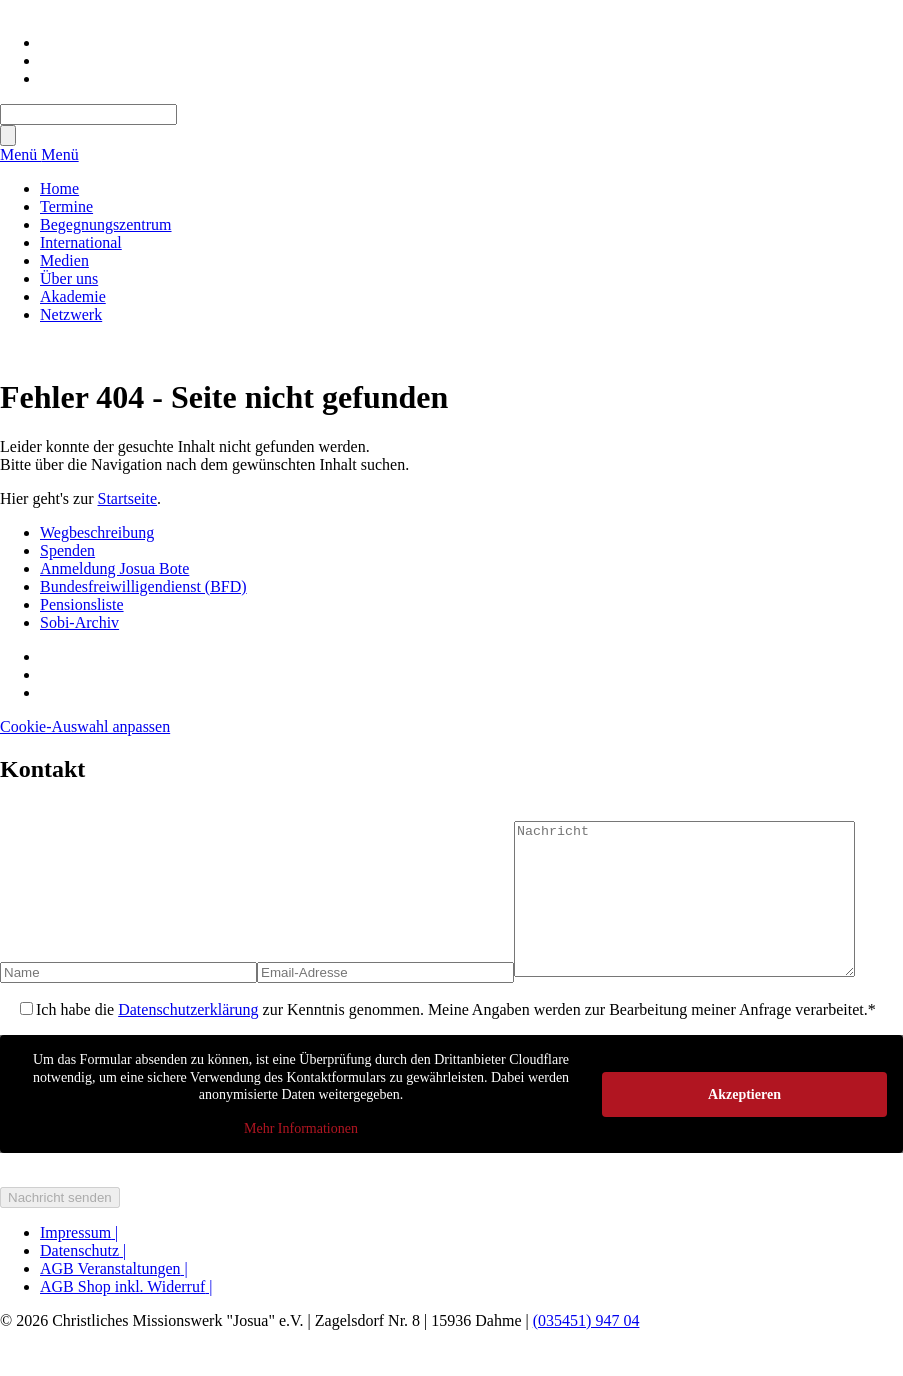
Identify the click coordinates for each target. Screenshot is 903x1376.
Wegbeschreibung (97, 532)
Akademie (73, 296)
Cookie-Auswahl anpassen (85, 726)
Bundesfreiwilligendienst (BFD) (143, 586)
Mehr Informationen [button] (301, 1157)
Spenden (67, 550)
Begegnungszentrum (106, 224)
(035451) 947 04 (586, 1350)
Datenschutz (83, 1280)
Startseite (128, 498)
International (81, 242)
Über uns (69, 278)
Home (59, 188)
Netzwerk (71, 314)
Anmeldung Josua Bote (114, 568)
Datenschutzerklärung (188, 1039)
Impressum (79, 1262)
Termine (66, 206)
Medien (64, 260)
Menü (20, 154)
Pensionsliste (82, 604)
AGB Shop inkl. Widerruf (126, 1316)
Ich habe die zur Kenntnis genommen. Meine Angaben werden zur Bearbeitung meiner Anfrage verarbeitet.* (456, 1039)
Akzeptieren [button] (744, 1123)
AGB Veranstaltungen (114, 1298)
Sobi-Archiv (79, 622)
